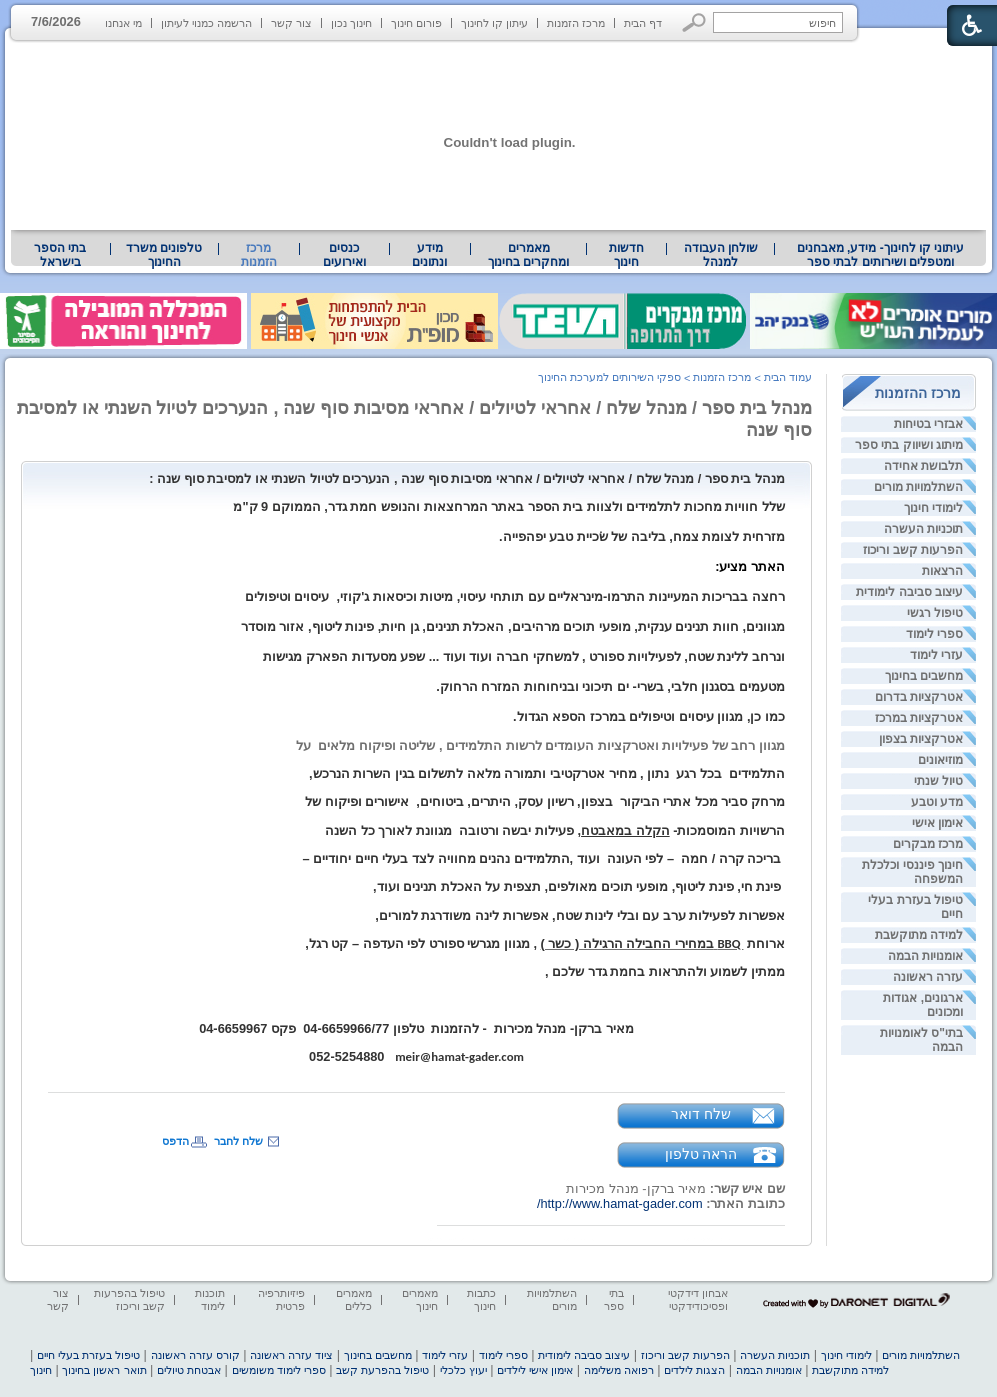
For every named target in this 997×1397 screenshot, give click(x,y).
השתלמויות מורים (918, 487)
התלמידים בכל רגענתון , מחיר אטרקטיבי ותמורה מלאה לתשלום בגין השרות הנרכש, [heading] (547, 773)
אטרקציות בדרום (919, 697)
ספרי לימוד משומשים (279, 1370)
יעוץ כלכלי (463, 1370)
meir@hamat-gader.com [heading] (459, 1056)
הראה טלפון (701, 1154)
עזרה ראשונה (928, 977)
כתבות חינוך (481, 1299)
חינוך (41, 1370)
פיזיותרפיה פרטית (281, 1299)
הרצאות (942, 571)
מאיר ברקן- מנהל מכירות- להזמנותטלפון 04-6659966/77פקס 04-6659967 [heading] (416, 1028)
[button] (694, 22)
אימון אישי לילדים (535, 1370)
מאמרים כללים (354, 1299)
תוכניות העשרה (923, 529)
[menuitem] (880, 255)
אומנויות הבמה (925, 956)
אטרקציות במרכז (919, 718)
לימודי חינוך (933, 508)
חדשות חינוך (626, 255)
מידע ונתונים (429, 255)
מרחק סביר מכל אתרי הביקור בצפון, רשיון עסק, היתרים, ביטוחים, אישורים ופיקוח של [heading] (545, 801)
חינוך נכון (351, 23)
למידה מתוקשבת (919, 935)
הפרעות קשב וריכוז (913, 550)
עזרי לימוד (936, 655)
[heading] (467, 478)
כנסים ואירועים (344, 255)
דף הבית (643, 23)
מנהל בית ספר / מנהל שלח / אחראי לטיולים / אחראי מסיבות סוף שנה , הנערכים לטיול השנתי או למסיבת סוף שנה (414, 419)
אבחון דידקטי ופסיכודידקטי (698, 1299)
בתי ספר (614, 1299)
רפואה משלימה (619, 1370)
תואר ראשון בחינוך (104, 1370)
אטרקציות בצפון (921, 739)
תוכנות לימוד (210, 1299)
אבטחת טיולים (189, 1370)
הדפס (175, 1141)
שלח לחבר (238, 1141)
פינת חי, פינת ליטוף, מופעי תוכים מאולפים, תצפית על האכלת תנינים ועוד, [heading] (579, 886)
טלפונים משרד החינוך (164, 255)
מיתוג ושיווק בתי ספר (909, 445)
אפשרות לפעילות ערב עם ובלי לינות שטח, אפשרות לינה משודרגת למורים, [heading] (580, 915)
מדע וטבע (937, 802)
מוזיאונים (940, 760)
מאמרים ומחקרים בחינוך (528, 255)
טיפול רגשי (935, 613)
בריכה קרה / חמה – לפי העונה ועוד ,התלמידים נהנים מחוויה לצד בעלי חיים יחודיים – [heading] (544, 858)
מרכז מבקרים (928, 844)
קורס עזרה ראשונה (195, 1355)
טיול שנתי (938, 781)
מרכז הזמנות (576, 23)
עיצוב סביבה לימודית (909, 592)
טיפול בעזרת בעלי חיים (88, 1355)
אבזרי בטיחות (928, 424)
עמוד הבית (788, 377)
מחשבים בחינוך (924, 676)
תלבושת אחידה (923, 466)
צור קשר (291, 23)
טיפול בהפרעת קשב (382, 1370)
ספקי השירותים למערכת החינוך (609, 377)
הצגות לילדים (694, 1370)
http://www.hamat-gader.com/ (620, 1203)
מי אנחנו (123, 23)
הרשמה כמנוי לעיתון (206, 23)
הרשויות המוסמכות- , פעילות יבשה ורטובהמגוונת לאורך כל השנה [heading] (555, 830)
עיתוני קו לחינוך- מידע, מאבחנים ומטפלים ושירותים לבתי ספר (881, 255)
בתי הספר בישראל (60, 255)
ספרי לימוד (934, 634)
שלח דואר (701, 1114)
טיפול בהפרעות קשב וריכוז (129, 1299)
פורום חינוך (416, 23)
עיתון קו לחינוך (494, 23)
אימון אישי (937, 823)
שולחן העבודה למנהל (721, 255)
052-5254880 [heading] (352, 1056)
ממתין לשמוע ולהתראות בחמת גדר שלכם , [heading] (665, 971)
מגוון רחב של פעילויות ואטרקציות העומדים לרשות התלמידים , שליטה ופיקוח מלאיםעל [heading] (540, 745)
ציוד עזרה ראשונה (291, 1355)
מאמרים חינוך (420, 1299)
